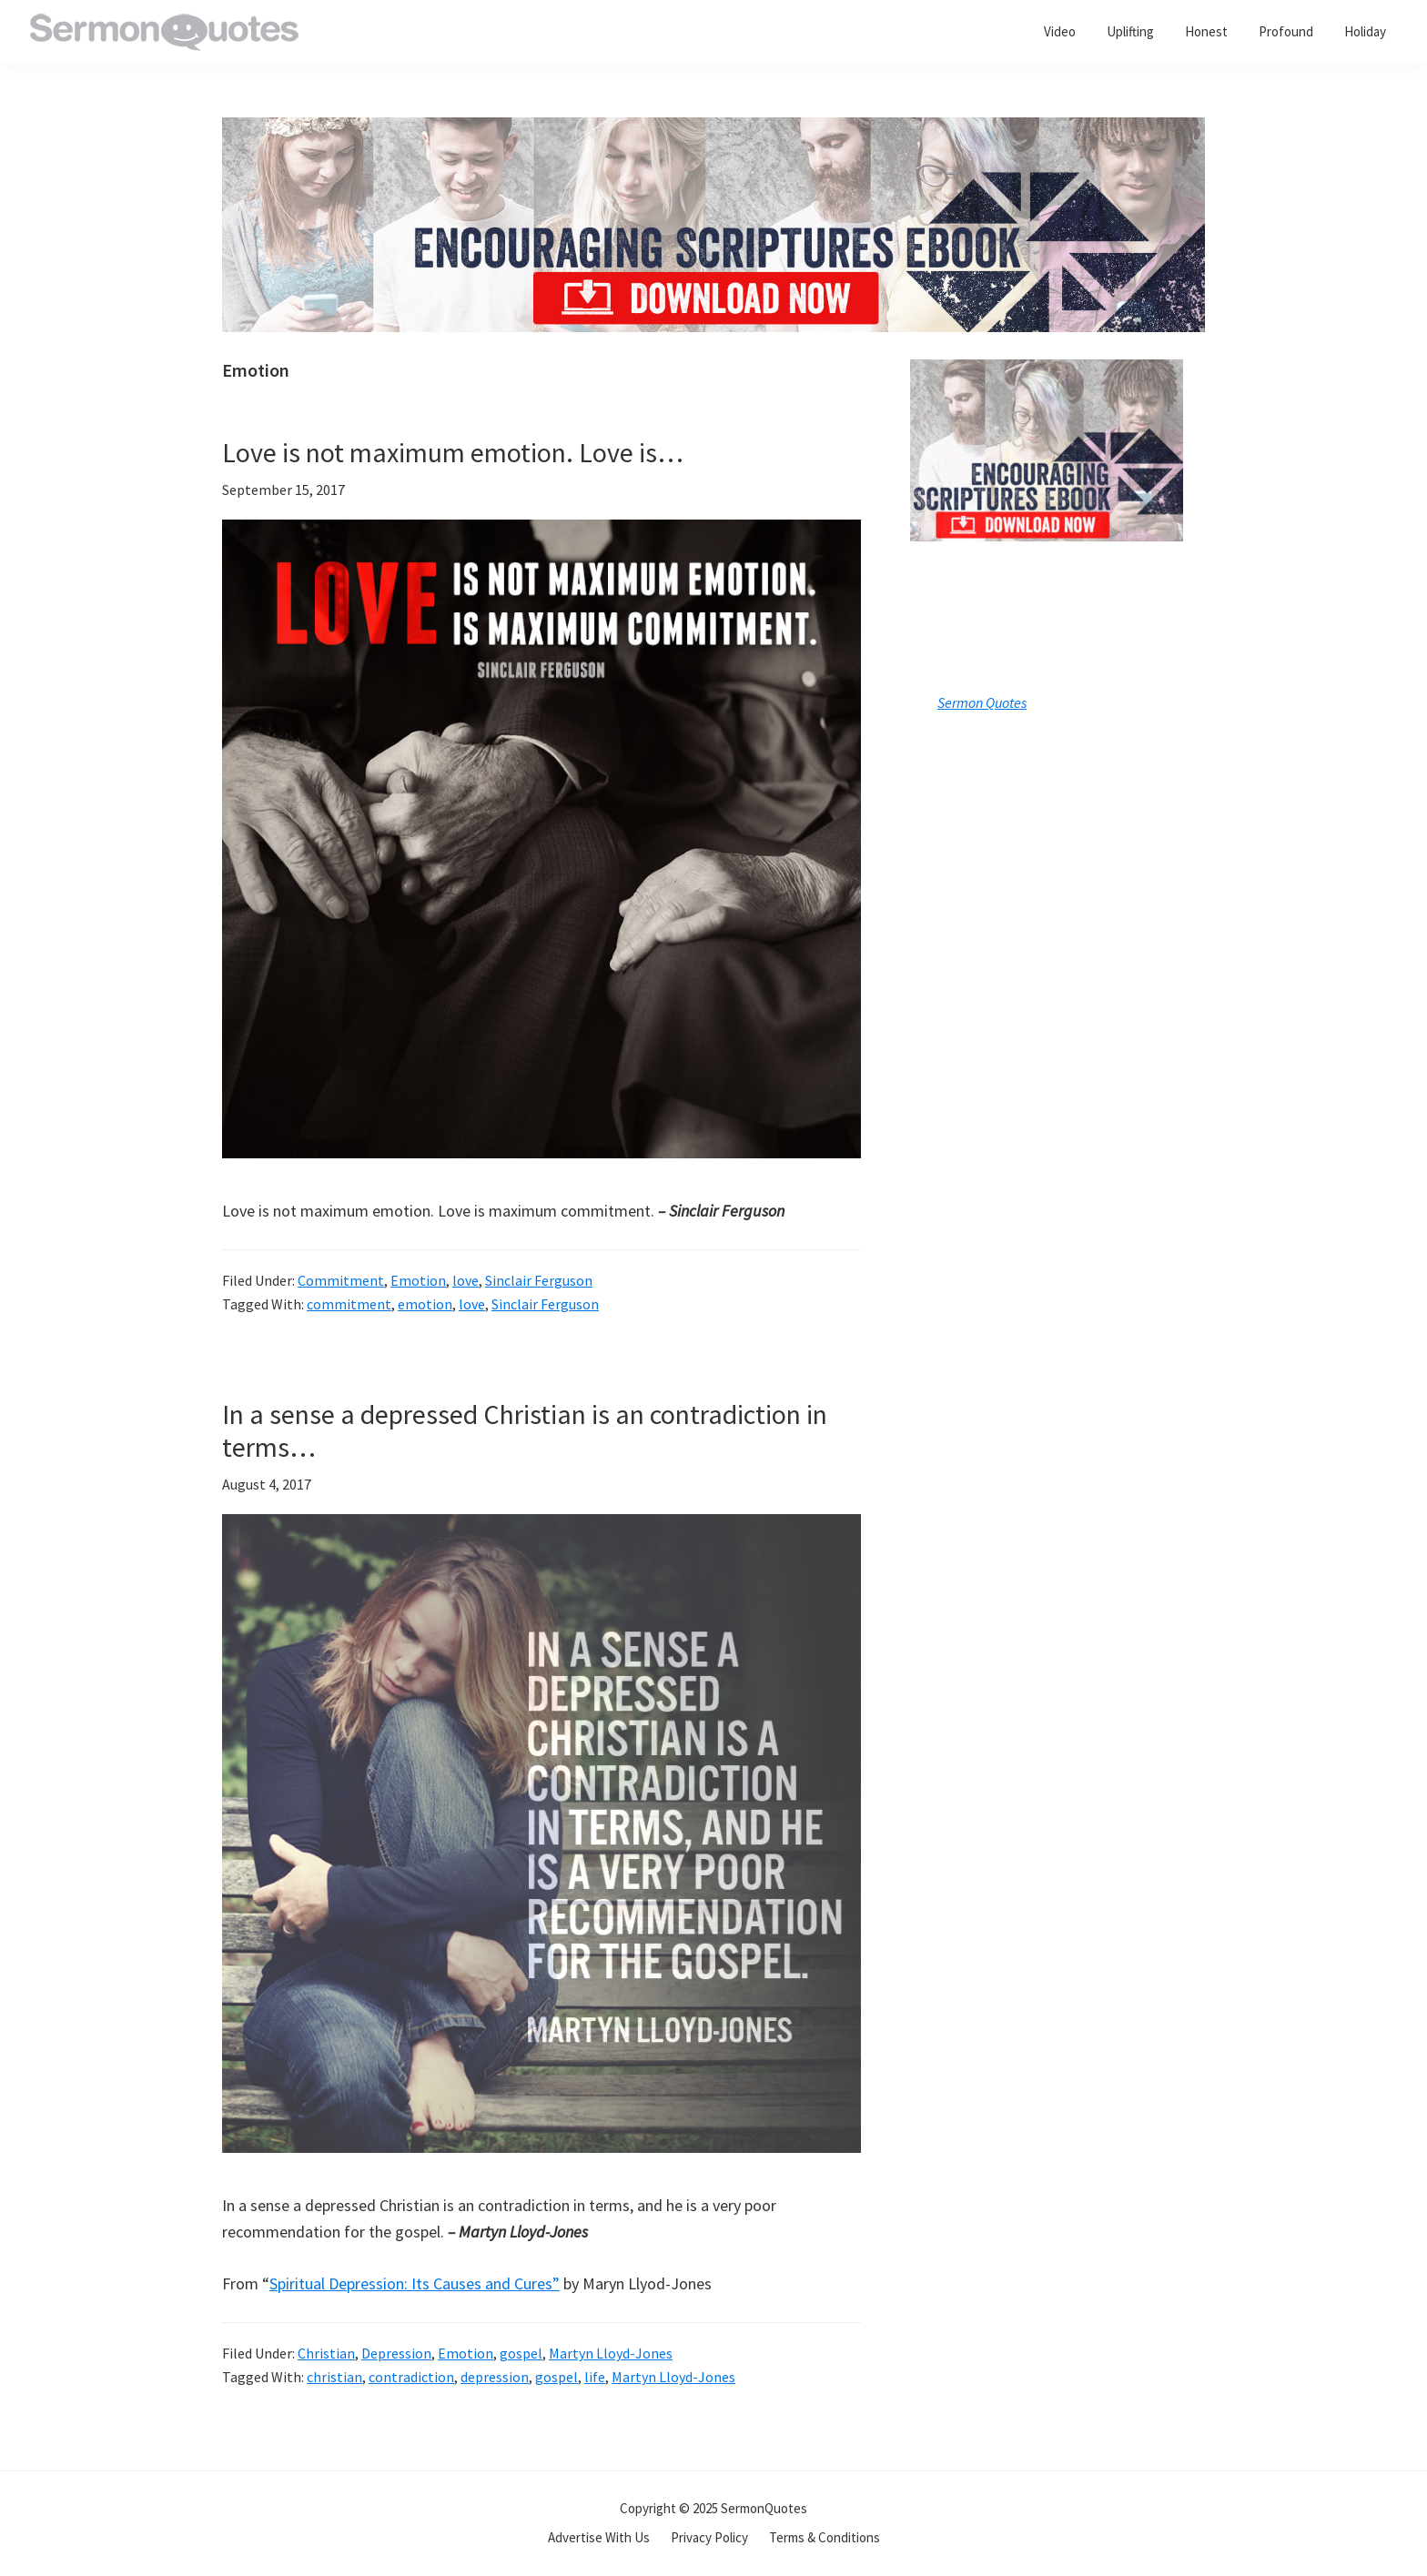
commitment (349, 1304)
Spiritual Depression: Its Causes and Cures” (414, 2283)
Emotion (418, 1280)
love (465, 1280)
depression (494, 2377)
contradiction (411, 2377)
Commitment (341, 1280)
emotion (425, 1304)
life (594, 2377)
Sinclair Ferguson (538, 1280)
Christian (326, 2353)
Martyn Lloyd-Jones (611, 2353)
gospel (521, 2353)
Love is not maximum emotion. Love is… (452, 452)
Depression (396, 2353)
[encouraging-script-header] (713, 130)
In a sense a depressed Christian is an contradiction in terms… (524, 1430)
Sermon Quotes (982, 702)
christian (334, 2377)
